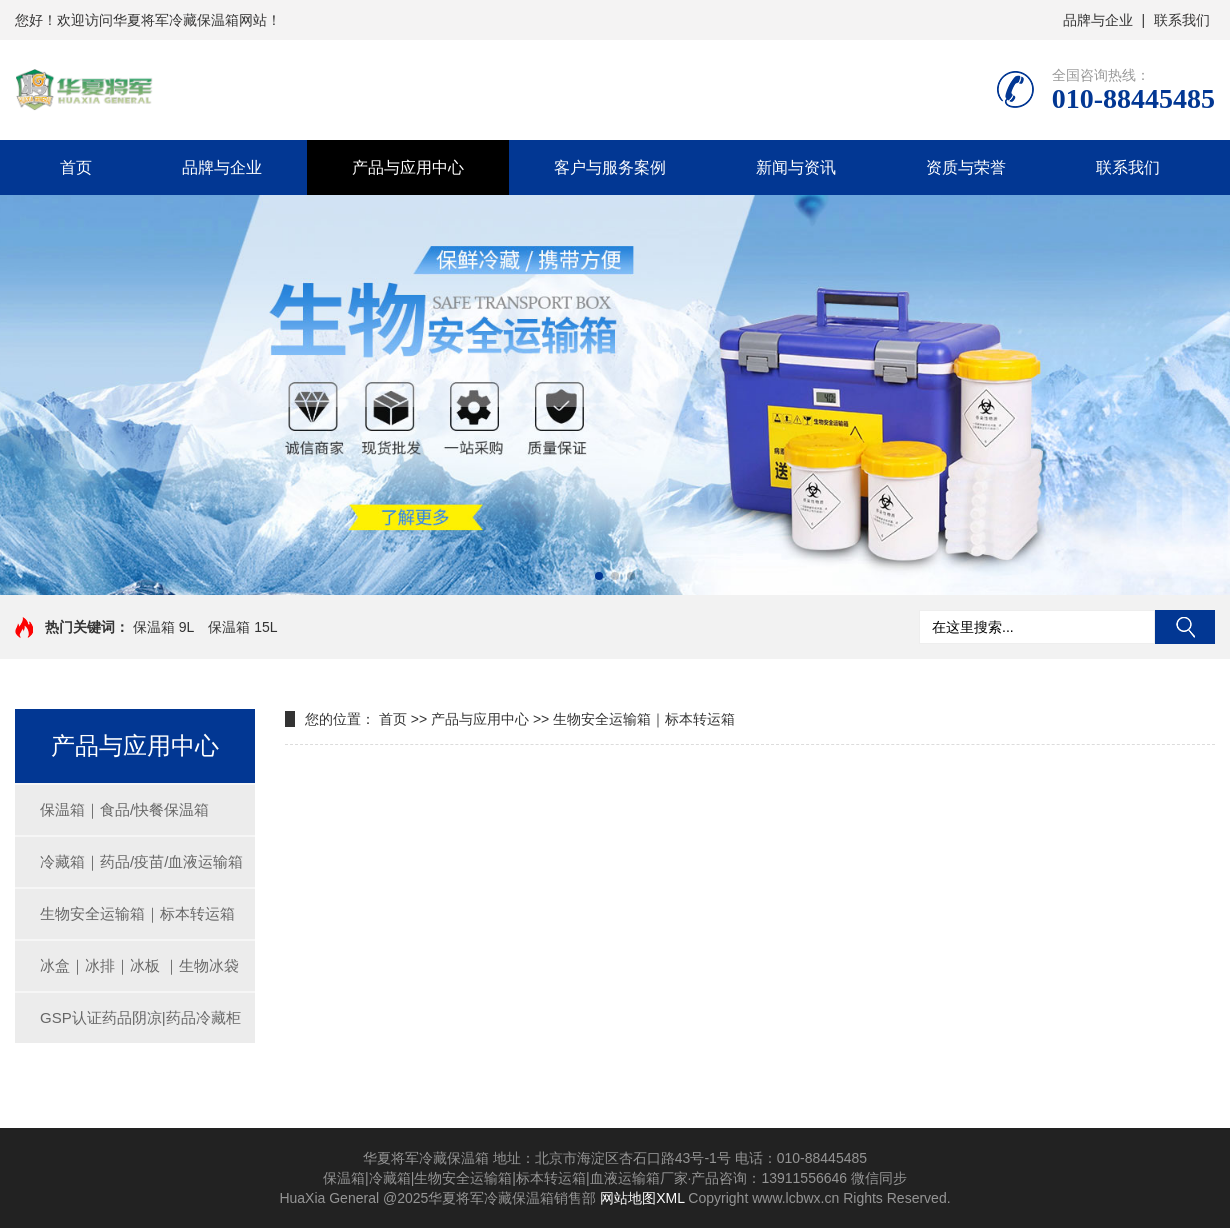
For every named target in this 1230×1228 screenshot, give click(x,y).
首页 (76, 167)
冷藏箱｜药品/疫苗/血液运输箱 (141, 861)
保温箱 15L (242, 627)
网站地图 (628, 1198)
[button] (599, 576)
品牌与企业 (1098, 20)
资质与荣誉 (966, 167)
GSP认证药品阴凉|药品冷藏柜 (140, 1017)
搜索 (1185, 627)
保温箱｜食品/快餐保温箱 (124, 809)
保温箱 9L (163, 627)
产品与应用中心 (408, 167)
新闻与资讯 (796, 167)
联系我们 (1182, 20)
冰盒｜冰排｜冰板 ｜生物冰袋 (139, 965)
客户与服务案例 (610, 167)
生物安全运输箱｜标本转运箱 (137, 913)
